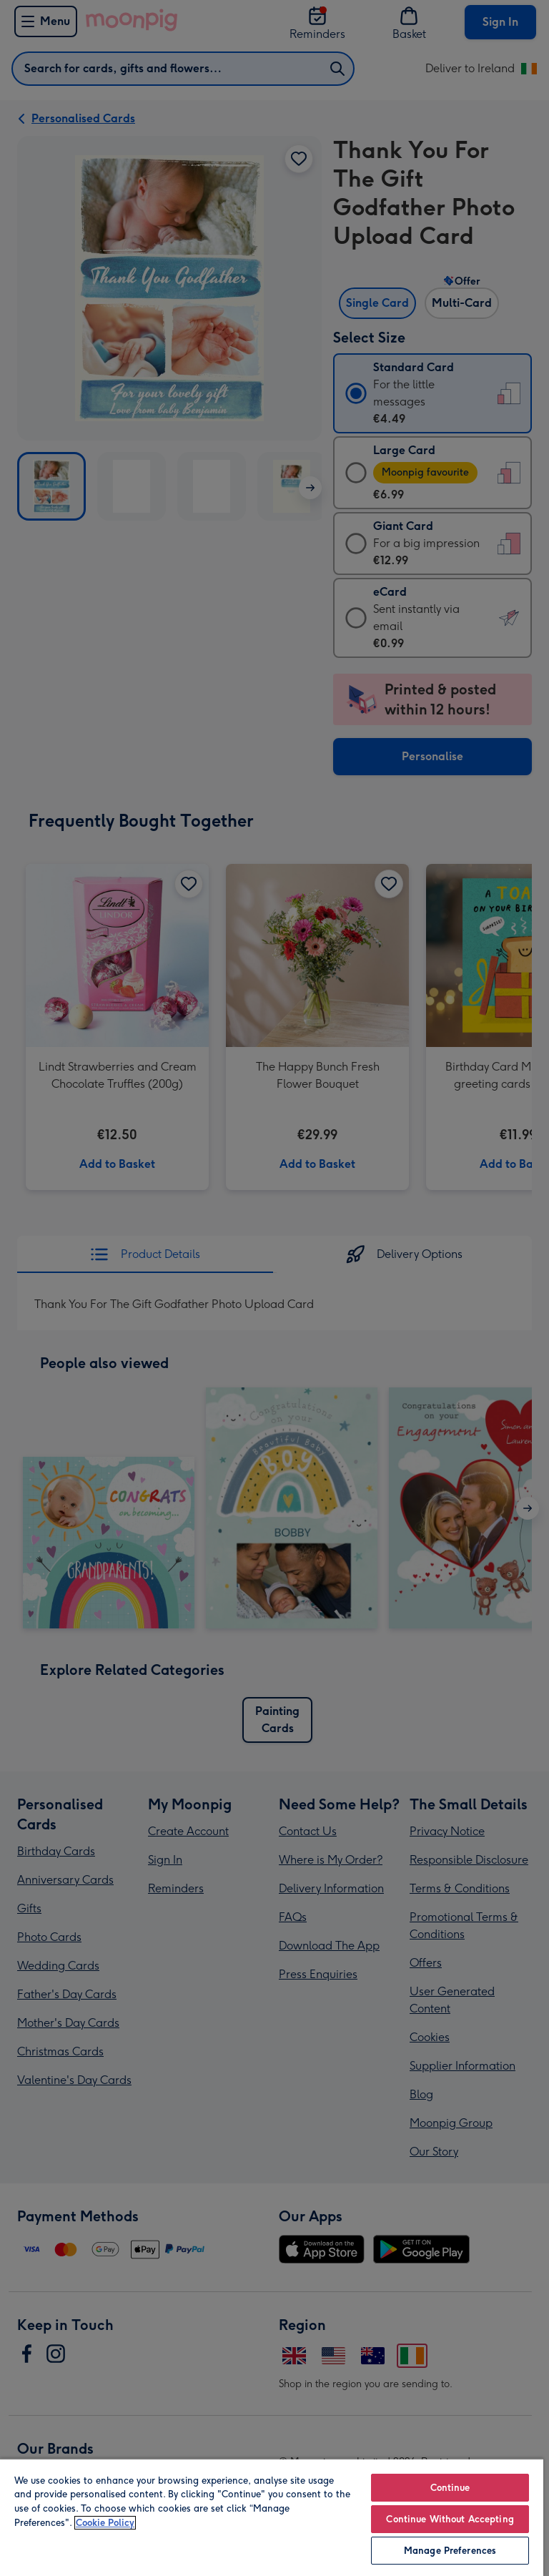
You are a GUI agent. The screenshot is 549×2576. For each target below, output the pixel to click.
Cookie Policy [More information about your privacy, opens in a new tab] (105, 2522)
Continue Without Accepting (449, 2519)
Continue (450, 2487)
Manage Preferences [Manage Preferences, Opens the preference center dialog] (450, 2550)
